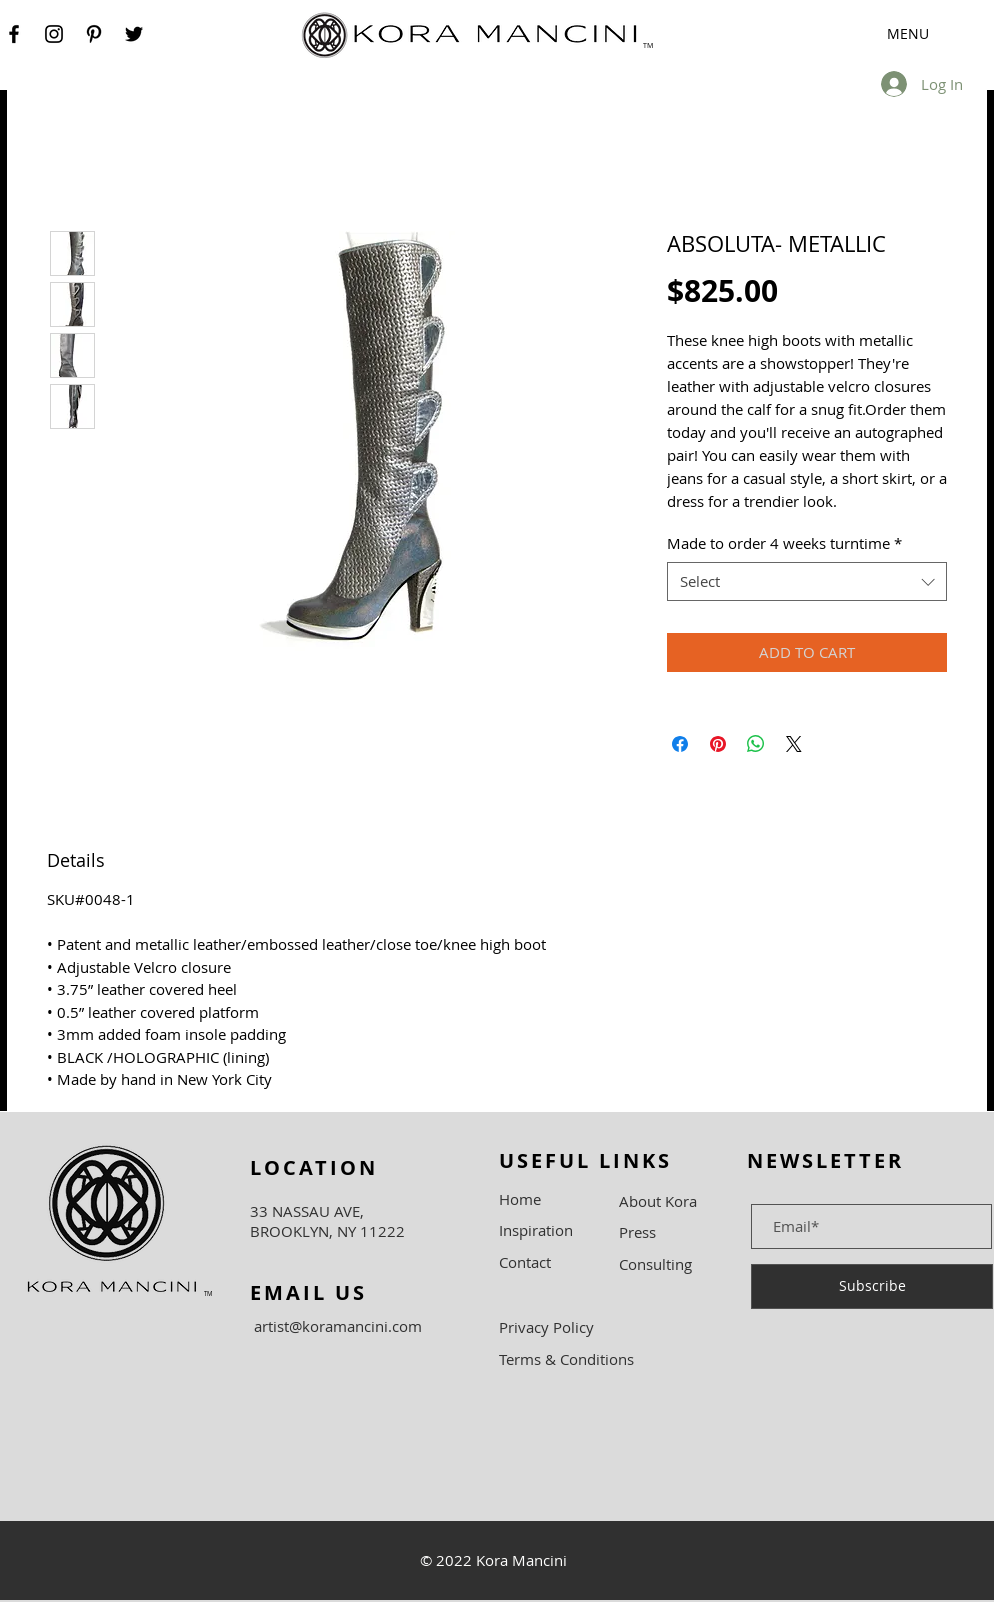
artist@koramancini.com (338, 1326)
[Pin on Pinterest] (718, 744)
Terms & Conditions (566, 1359)
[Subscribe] (872, 1286)
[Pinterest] (94, 34)
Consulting (655, 1264)
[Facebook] (14, 34)
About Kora (658, 1201)
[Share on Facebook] (680, 744)
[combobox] (807, 581)
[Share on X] (794, 744)
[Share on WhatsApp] (756, 744)
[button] (877, 34)
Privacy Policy (546, 1327)
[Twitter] (134, 34)
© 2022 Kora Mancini (493, 1560)
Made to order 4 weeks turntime (784, 543)
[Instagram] (54, 34)
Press (637, 1232)
